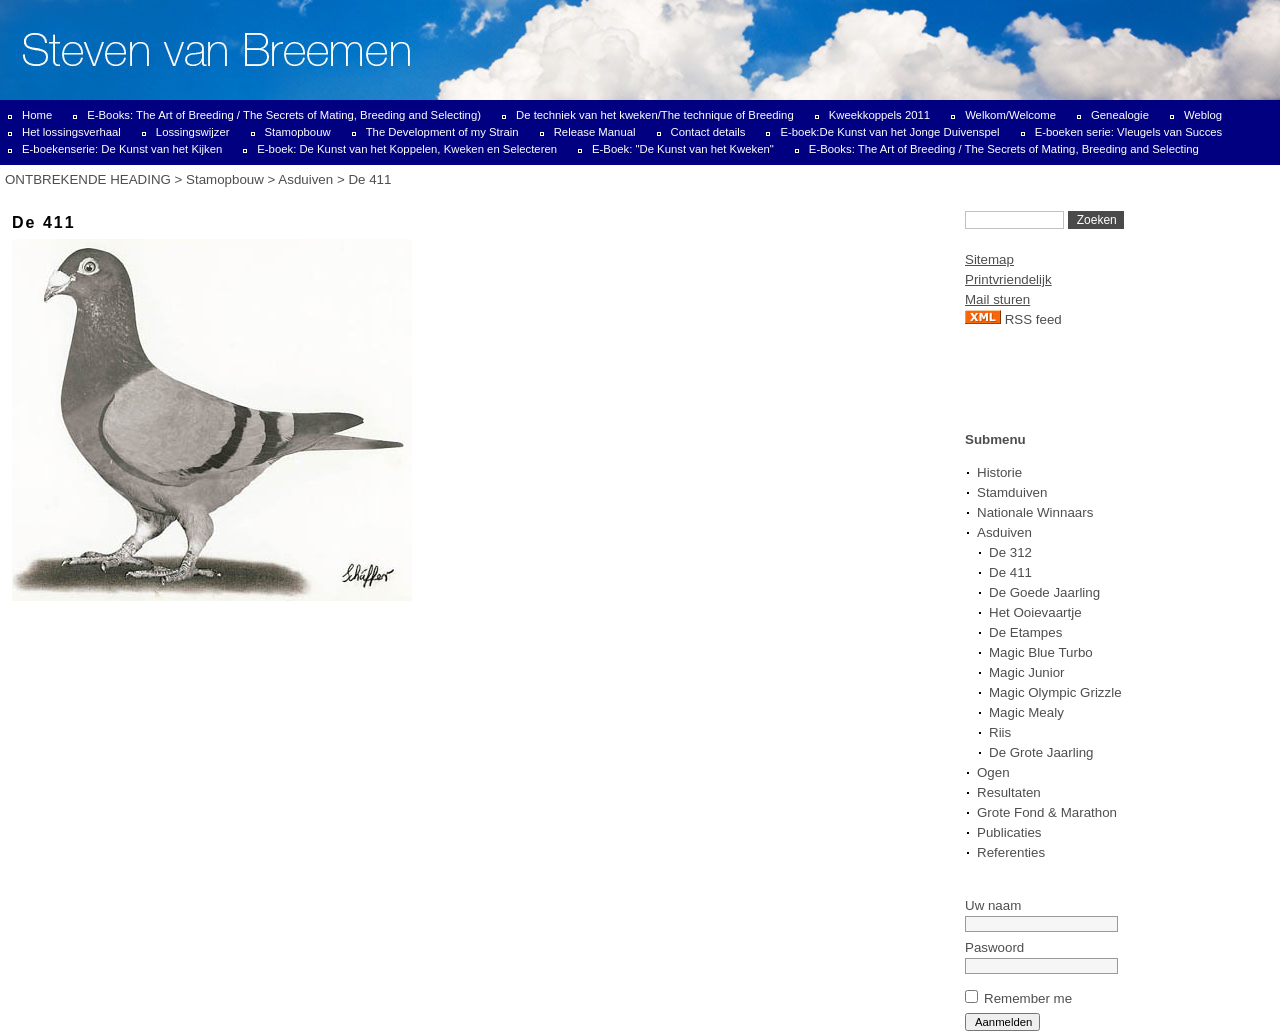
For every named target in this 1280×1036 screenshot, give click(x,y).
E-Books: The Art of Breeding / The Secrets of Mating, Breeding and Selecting (1004, 149)
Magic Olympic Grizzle (1055, 692)
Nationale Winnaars (1035, 512)
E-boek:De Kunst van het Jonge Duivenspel (889, 132)
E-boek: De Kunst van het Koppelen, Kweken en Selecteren (407, 149)
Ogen (993, 772)
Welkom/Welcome (1010, 115)
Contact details (708, 132)
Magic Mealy (1026, 712)
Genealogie (1120, 115)
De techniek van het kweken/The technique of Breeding (655, 115)
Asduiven (305, 179)
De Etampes (1025, 632)
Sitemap (989, 259)
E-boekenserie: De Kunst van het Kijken (122, 149)
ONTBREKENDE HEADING (88, 179)
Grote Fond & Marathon (1047, 812)
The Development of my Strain (442, 132)
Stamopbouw (298, 132)
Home (37, 115)
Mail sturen (997, 299)
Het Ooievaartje (1035, 612)
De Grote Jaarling (1041, 752)
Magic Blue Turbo (1041, 652)
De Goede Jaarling (1044, 592)
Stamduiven (1012, 492)
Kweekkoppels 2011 (879, 115)
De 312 (1010, 552)
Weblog (1203, 115)
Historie (999, 472)
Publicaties (1009, 832)
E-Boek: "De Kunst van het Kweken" (683, 149)
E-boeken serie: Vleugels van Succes (1129, 132)
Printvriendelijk (1008, 279)
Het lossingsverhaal (71, 132)
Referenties (1011, 852)
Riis (1000, 732)
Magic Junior (1027, 672)
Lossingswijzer (193, 132)
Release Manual (595, 132)
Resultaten (1009, 792)
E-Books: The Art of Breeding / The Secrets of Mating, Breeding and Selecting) (284, 115)
